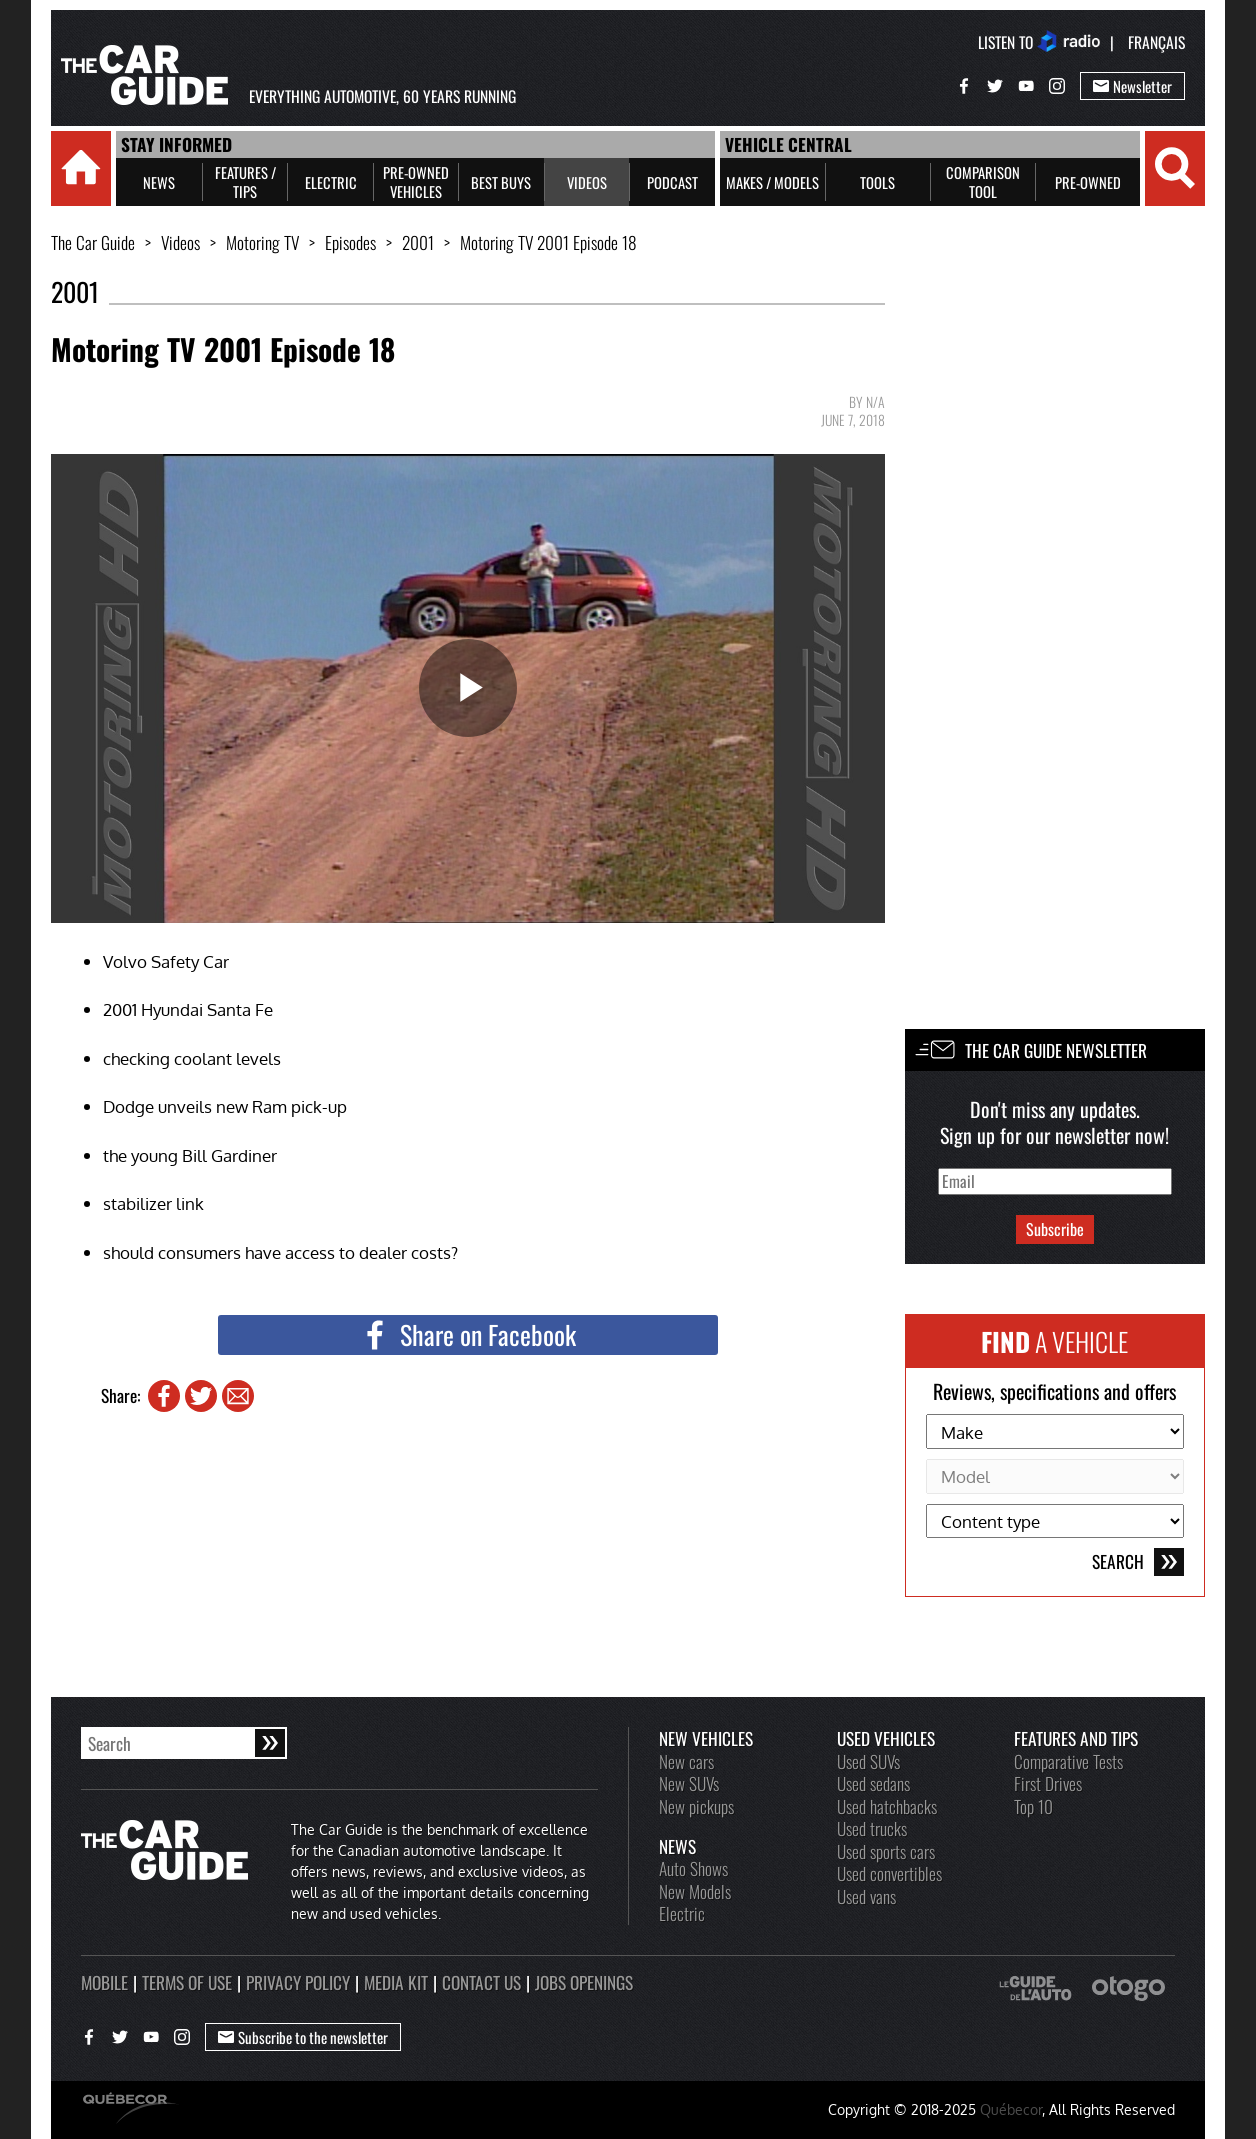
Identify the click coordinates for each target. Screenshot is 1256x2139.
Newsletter (1132, 86)
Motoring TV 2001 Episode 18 (548, 242)
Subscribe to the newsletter (303, 2037)
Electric (682, 1913)
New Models (695, 1891)
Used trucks (872, 1828)
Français (1156, 42)
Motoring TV (262, 242)
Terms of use (187, 1982)
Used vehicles (886, 1738)
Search (1138, 1562)
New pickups (696, 1806)
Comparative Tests (1068, 1761)
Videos (180, 242)
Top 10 (1033, 1806)
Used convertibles (889, 1873)
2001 (418, 242)
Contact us (481, 1982)
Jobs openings (584, 1982)
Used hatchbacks (887, 1806)
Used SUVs (868, 1761)
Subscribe (1055, 1229)
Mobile (104, 1982)
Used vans (866, 1896)
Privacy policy (298, 1982)
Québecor (1011, 2109)
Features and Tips (1076, 1738)
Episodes (350, 242)
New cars (686, 1761)
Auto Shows (693, 1868)
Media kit (396, 1982)
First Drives (1048, 1783)
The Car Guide (93, 242)
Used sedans (873, 1783)
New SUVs (689, 1783)
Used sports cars (886, 1851)
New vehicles (706, 1738)
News (677, 1846)
